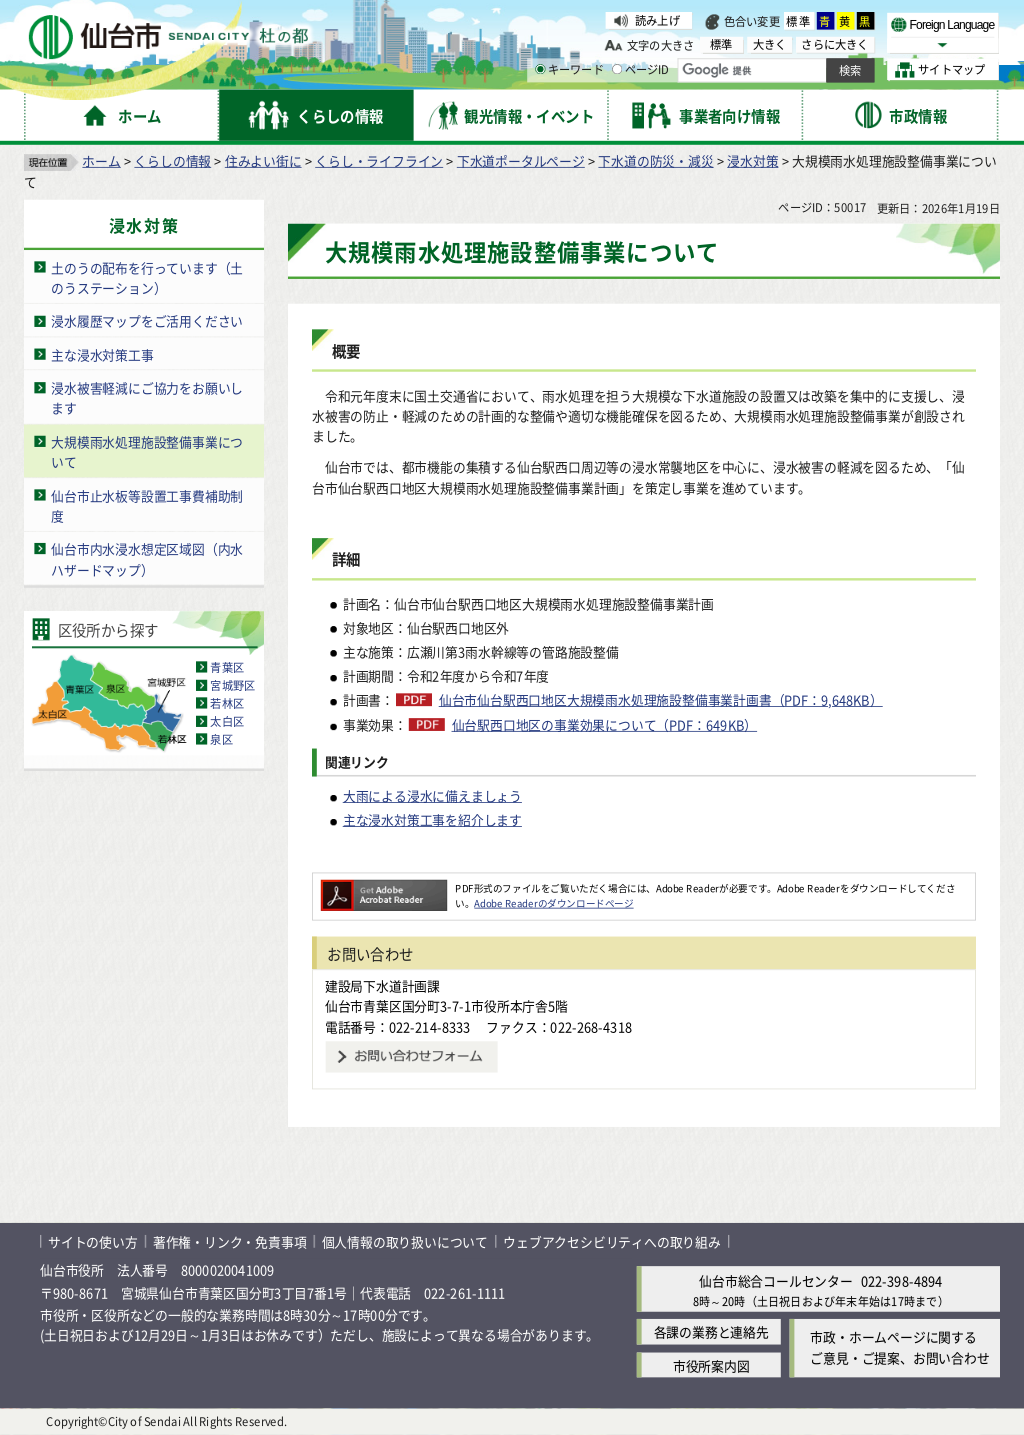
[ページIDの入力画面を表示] (617, 69)
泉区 (221, 739)
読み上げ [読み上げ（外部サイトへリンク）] (657, 20)
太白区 (227, 721)
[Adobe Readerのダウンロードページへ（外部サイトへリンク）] (384, 888)
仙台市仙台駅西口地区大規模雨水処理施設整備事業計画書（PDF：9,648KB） (661, 700)
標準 (799, 21)
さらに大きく (834, 44)
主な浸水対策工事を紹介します (432, 819)
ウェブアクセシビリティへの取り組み (612, 1241)
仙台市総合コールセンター (776, 1280)
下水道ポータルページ (521, 160)
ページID (641, 70)
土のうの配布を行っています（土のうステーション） (147, 278)
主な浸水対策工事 (102, 354)
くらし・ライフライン (379, 160)
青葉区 (227, 667)
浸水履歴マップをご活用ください (147, 320)
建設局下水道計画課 (382, 985)
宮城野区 (232, 685)
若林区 (227, 703)
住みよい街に (263, 160)
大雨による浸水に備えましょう (432, 795)
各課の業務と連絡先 (711, 1332)
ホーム (101, 160)
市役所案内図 (711, 1365)
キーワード (569, 70)
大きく (770, 44)
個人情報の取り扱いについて (405, 1241)
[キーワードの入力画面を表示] (540, 69)
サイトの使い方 (93, 1241)
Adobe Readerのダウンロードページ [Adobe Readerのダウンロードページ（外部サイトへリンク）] (553, 903)
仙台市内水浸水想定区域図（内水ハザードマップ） (147, 559)
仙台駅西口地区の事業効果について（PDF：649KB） (605, 725)
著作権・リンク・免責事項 (230, 1241)
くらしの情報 (172, 160)
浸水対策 (752, 160)
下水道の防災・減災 (655, 160)
